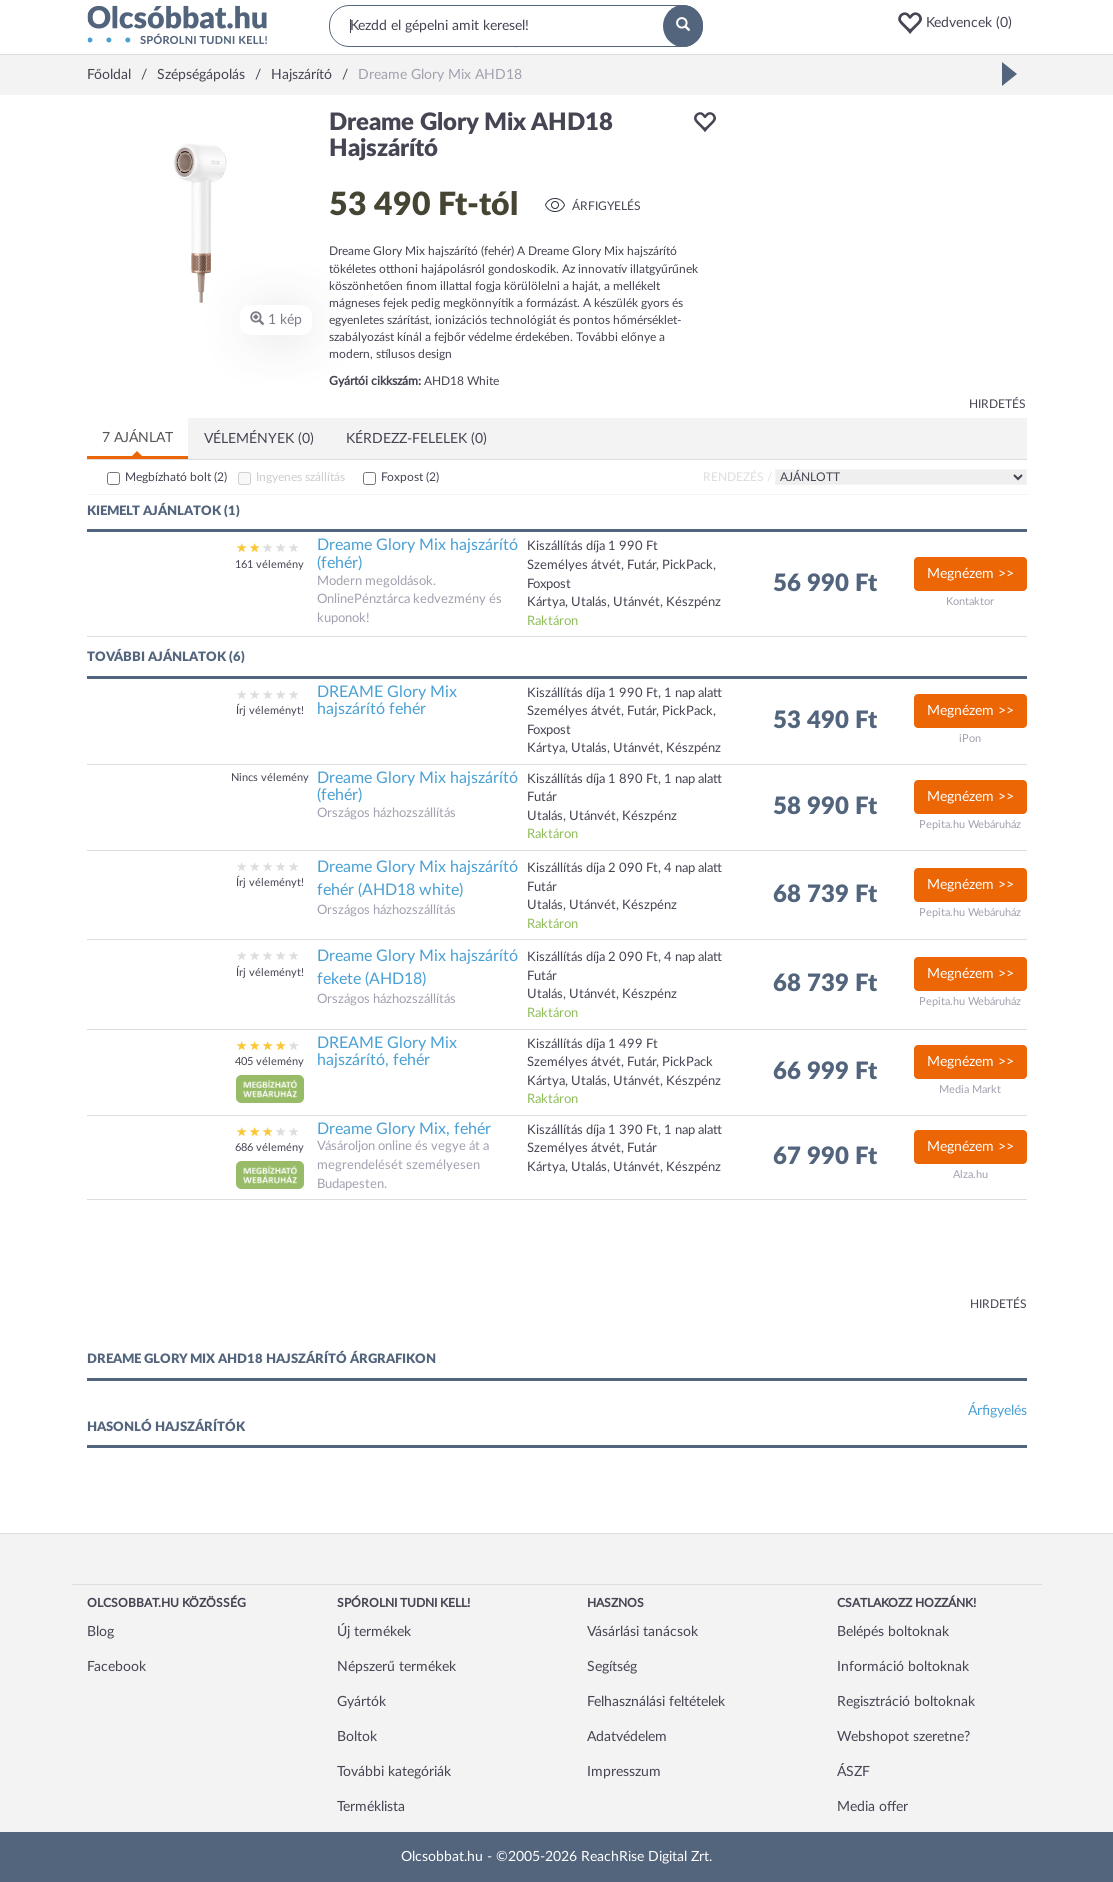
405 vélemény (269, 1061)
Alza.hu (970, 1174)
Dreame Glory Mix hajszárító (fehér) (417, 554)
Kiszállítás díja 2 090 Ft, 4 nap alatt (624, 868)
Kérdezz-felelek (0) (416, 439)
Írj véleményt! (270, 710)
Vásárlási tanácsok (642, 1632)
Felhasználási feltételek (656, 1702)
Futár (542, 887)
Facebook (116, 1667)
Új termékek (374, 1632)
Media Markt (970, 1089)
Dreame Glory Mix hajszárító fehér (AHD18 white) (417, 878)
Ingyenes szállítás (300, 477)
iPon (970, 738)
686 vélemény (269, 1147)
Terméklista (371, 1807)
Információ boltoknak (903, 1667)
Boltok (357, 1737)
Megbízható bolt (176, 477)
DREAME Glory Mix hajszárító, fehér (387, 1052)
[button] (961, 23)
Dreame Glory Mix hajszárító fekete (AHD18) (417, 967)
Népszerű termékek (396, 1667)
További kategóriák (394, 1772)
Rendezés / (737, 477)
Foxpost (410, 477)
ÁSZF (853, 1772)
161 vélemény (269, 564)
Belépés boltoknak (893, 1632)
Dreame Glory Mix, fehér (404, 1129)
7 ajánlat (137, 438)
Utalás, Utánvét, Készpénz (602, 905)
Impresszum (624, 1772)
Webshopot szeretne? (903, 1737)
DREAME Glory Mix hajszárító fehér (387, 701)
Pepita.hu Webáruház (970, 824)
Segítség (612, 1667)
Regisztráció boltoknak (906, 1702)
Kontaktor (970, 601)
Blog (100, 1632)
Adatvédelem (627, 1737)
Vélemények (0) (259, 439)
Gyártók (361, 1702)
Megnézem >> (970, 574)
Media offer (872, 1807)
